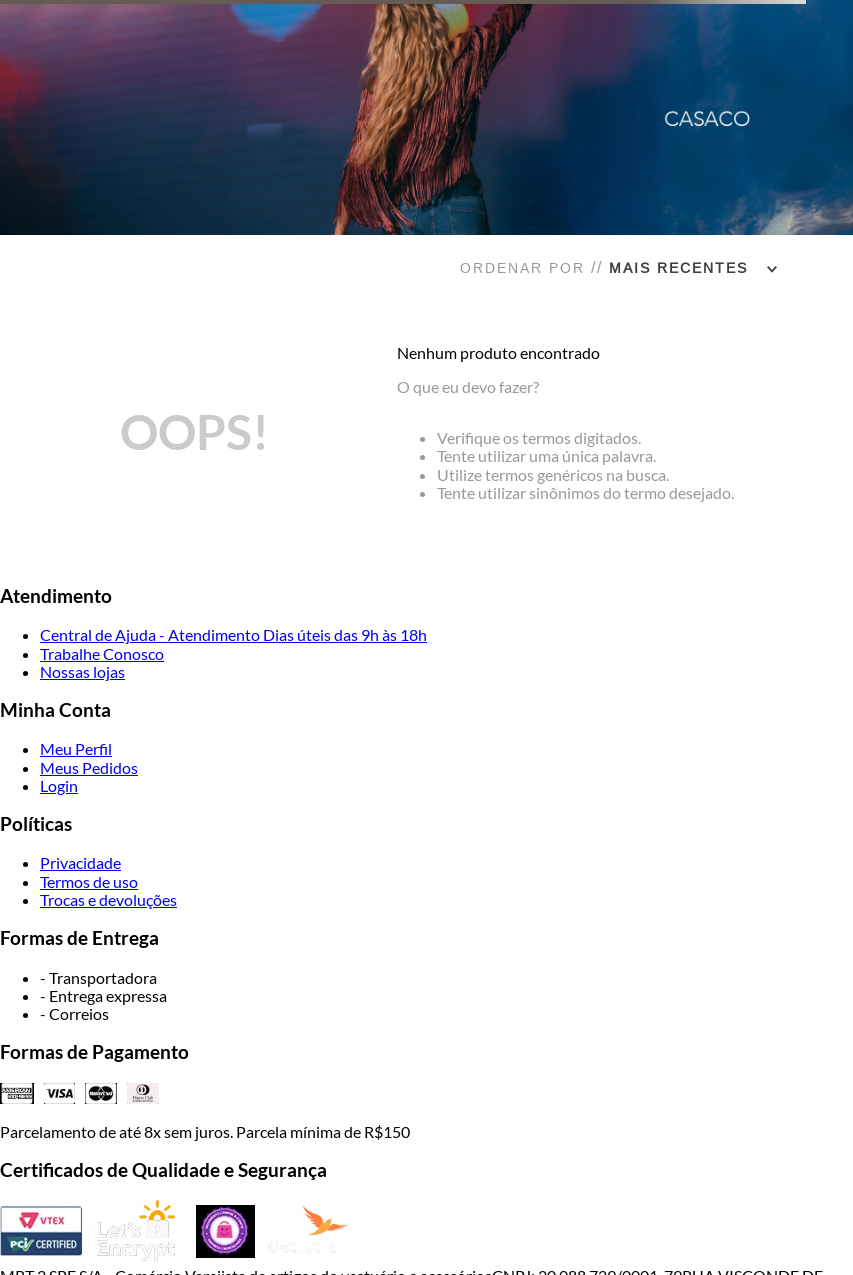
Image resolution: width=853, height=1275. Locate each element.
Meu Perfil (76, 748)
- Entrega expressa (103, 995)
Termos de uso (89, 881)
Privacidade (80, 862)
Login (59, 785)
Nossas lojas (82, 671)
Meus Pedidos (89, 767)
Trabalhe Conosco (102, 653)
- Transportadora (98, 977)
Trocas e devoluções (108, 899)
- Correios (74, 1013)
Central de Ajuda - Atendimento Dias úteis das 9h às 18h (233, 634)
